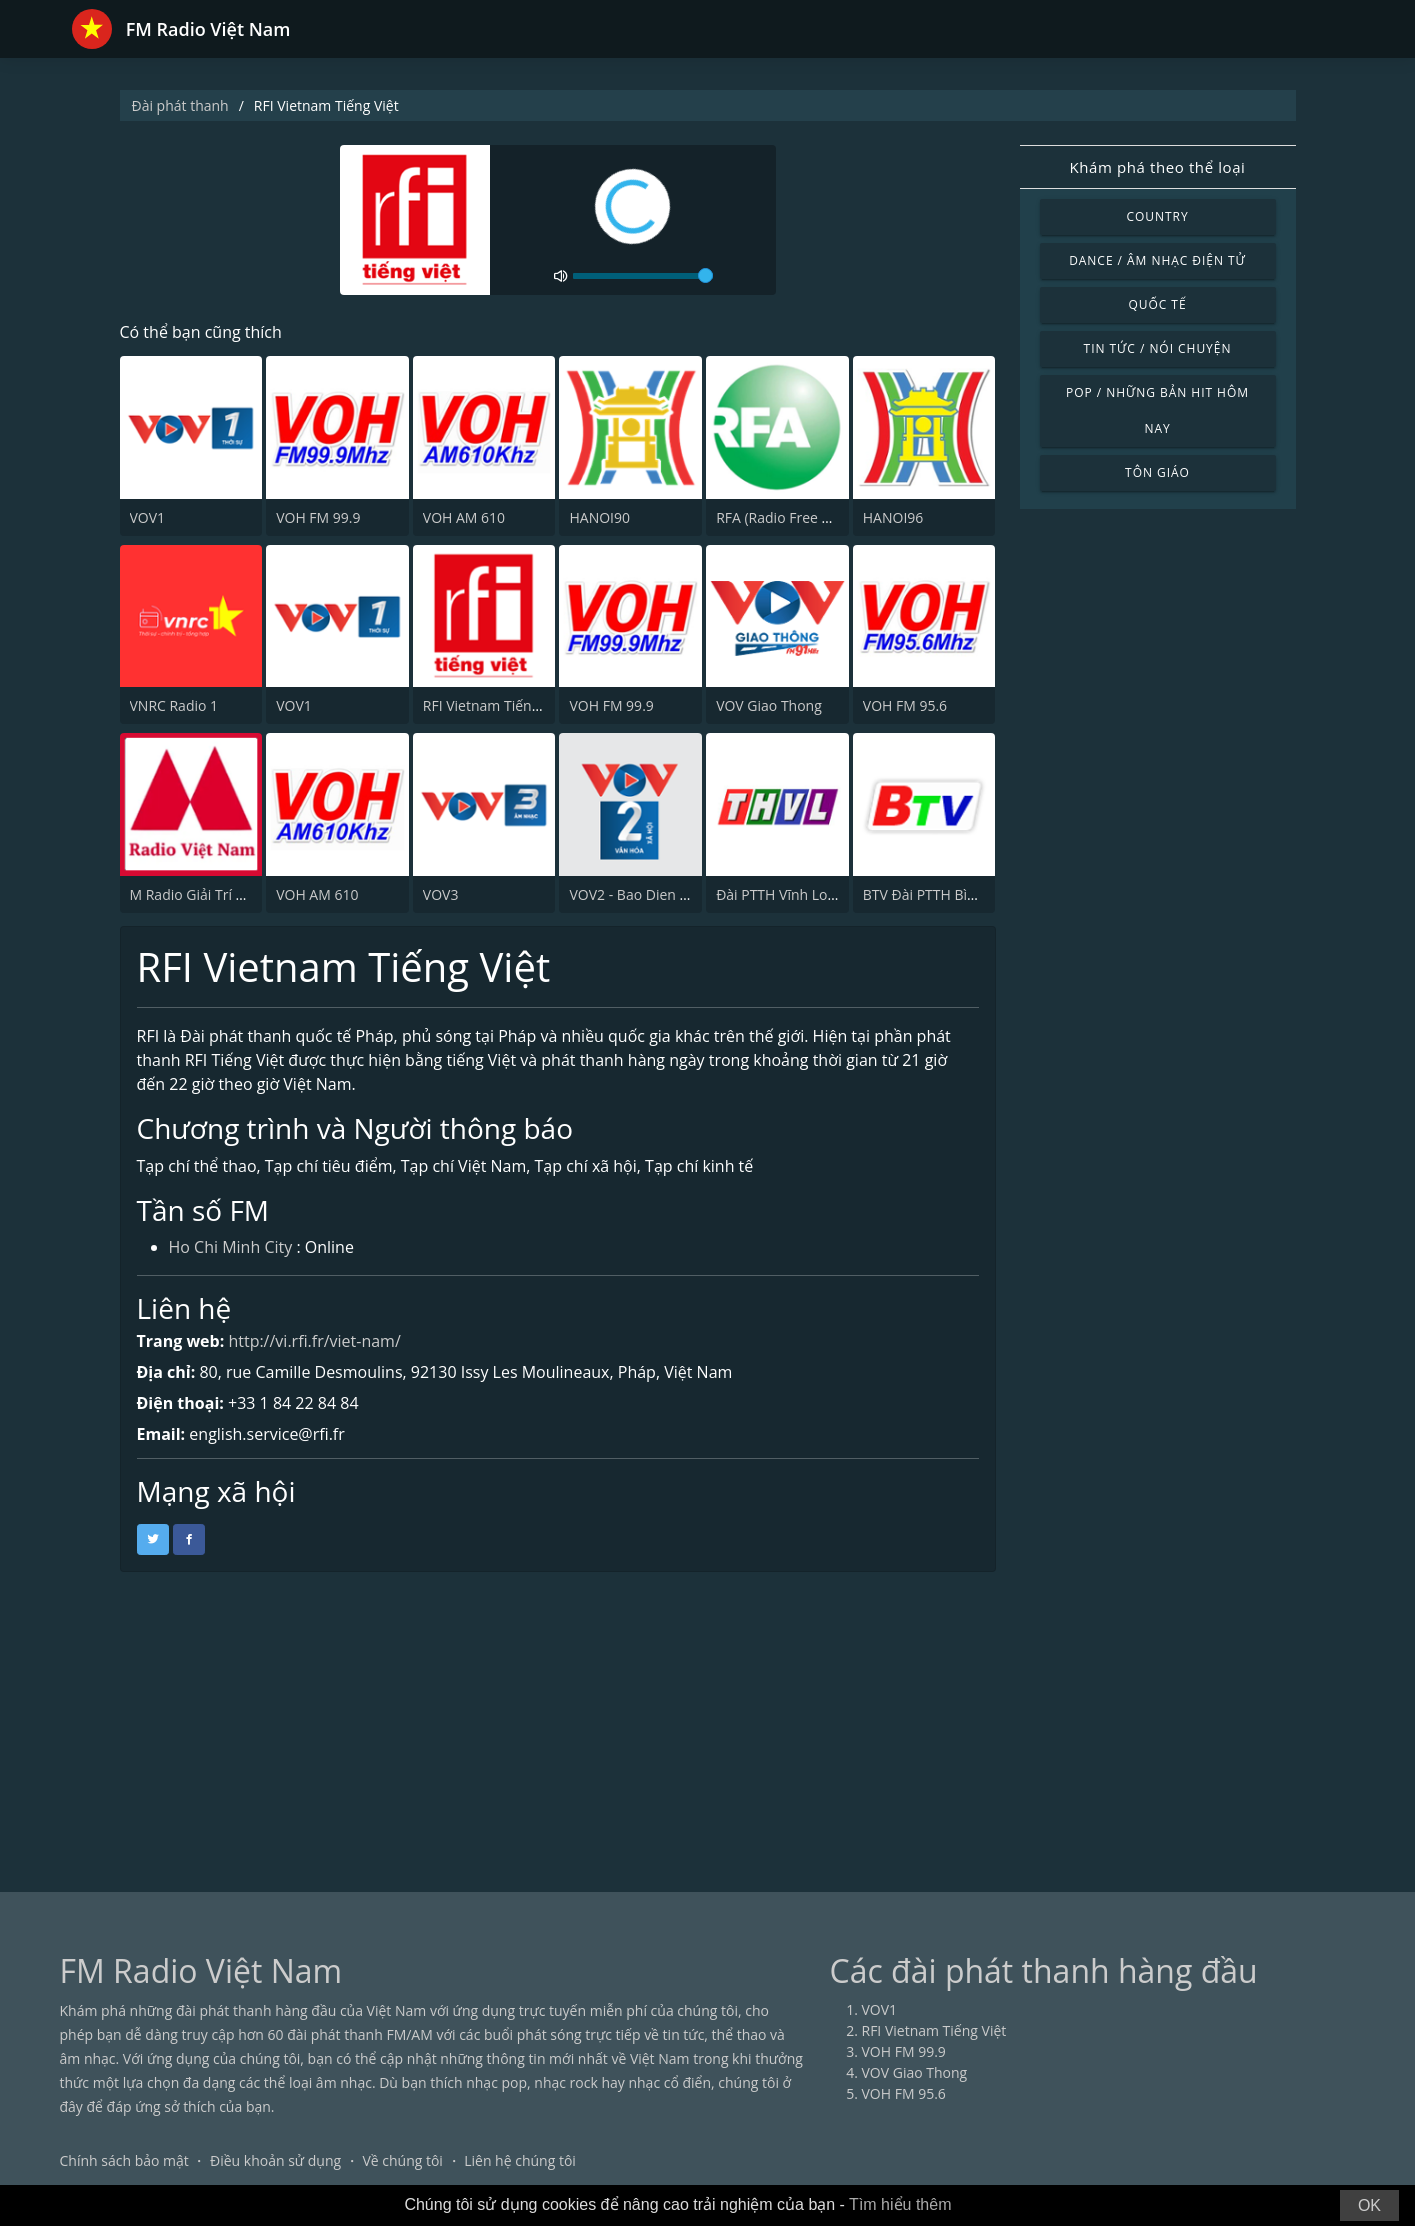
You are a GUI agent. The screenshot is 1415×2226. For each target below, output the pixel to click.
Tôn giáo (1157, 472)
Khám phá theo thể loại (1157, 167)
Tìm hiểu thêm (900, 2204)
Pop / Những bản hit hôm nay (1157, 410)
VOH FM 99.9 (318, 517)
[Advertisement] (708, 1722)
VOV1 (148, 517)
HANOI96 (893, 517)
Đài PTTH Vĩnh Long (780, 894)
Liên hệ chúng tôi (520, 2160)
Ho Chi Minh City (231, 1247)
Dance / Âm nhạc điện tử (1157, 260)
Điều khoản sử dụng (275, 2160)
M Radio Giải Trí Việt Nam (213, 894)
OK (1369, 2205)
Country (1157, 216)
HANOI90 (599, 517)
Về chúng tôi (402, 2160)
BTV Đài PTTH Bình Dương (947, 894)
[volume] (643, 276)
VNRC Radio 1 (174, 705)
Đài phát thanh (180, 105)
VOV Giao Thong (769, 705)
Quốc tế (1157, 304)
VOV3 (441, 894)
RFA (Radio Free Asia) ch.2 (799, 517)
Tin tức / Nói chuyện (1158, 348)
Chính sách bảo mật (124, 2160)
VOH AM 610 (464, 517)
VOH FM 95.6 (905, 705)
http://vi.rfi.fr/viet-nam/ (314, 1341)
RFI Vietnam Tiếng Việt (495, 705)
